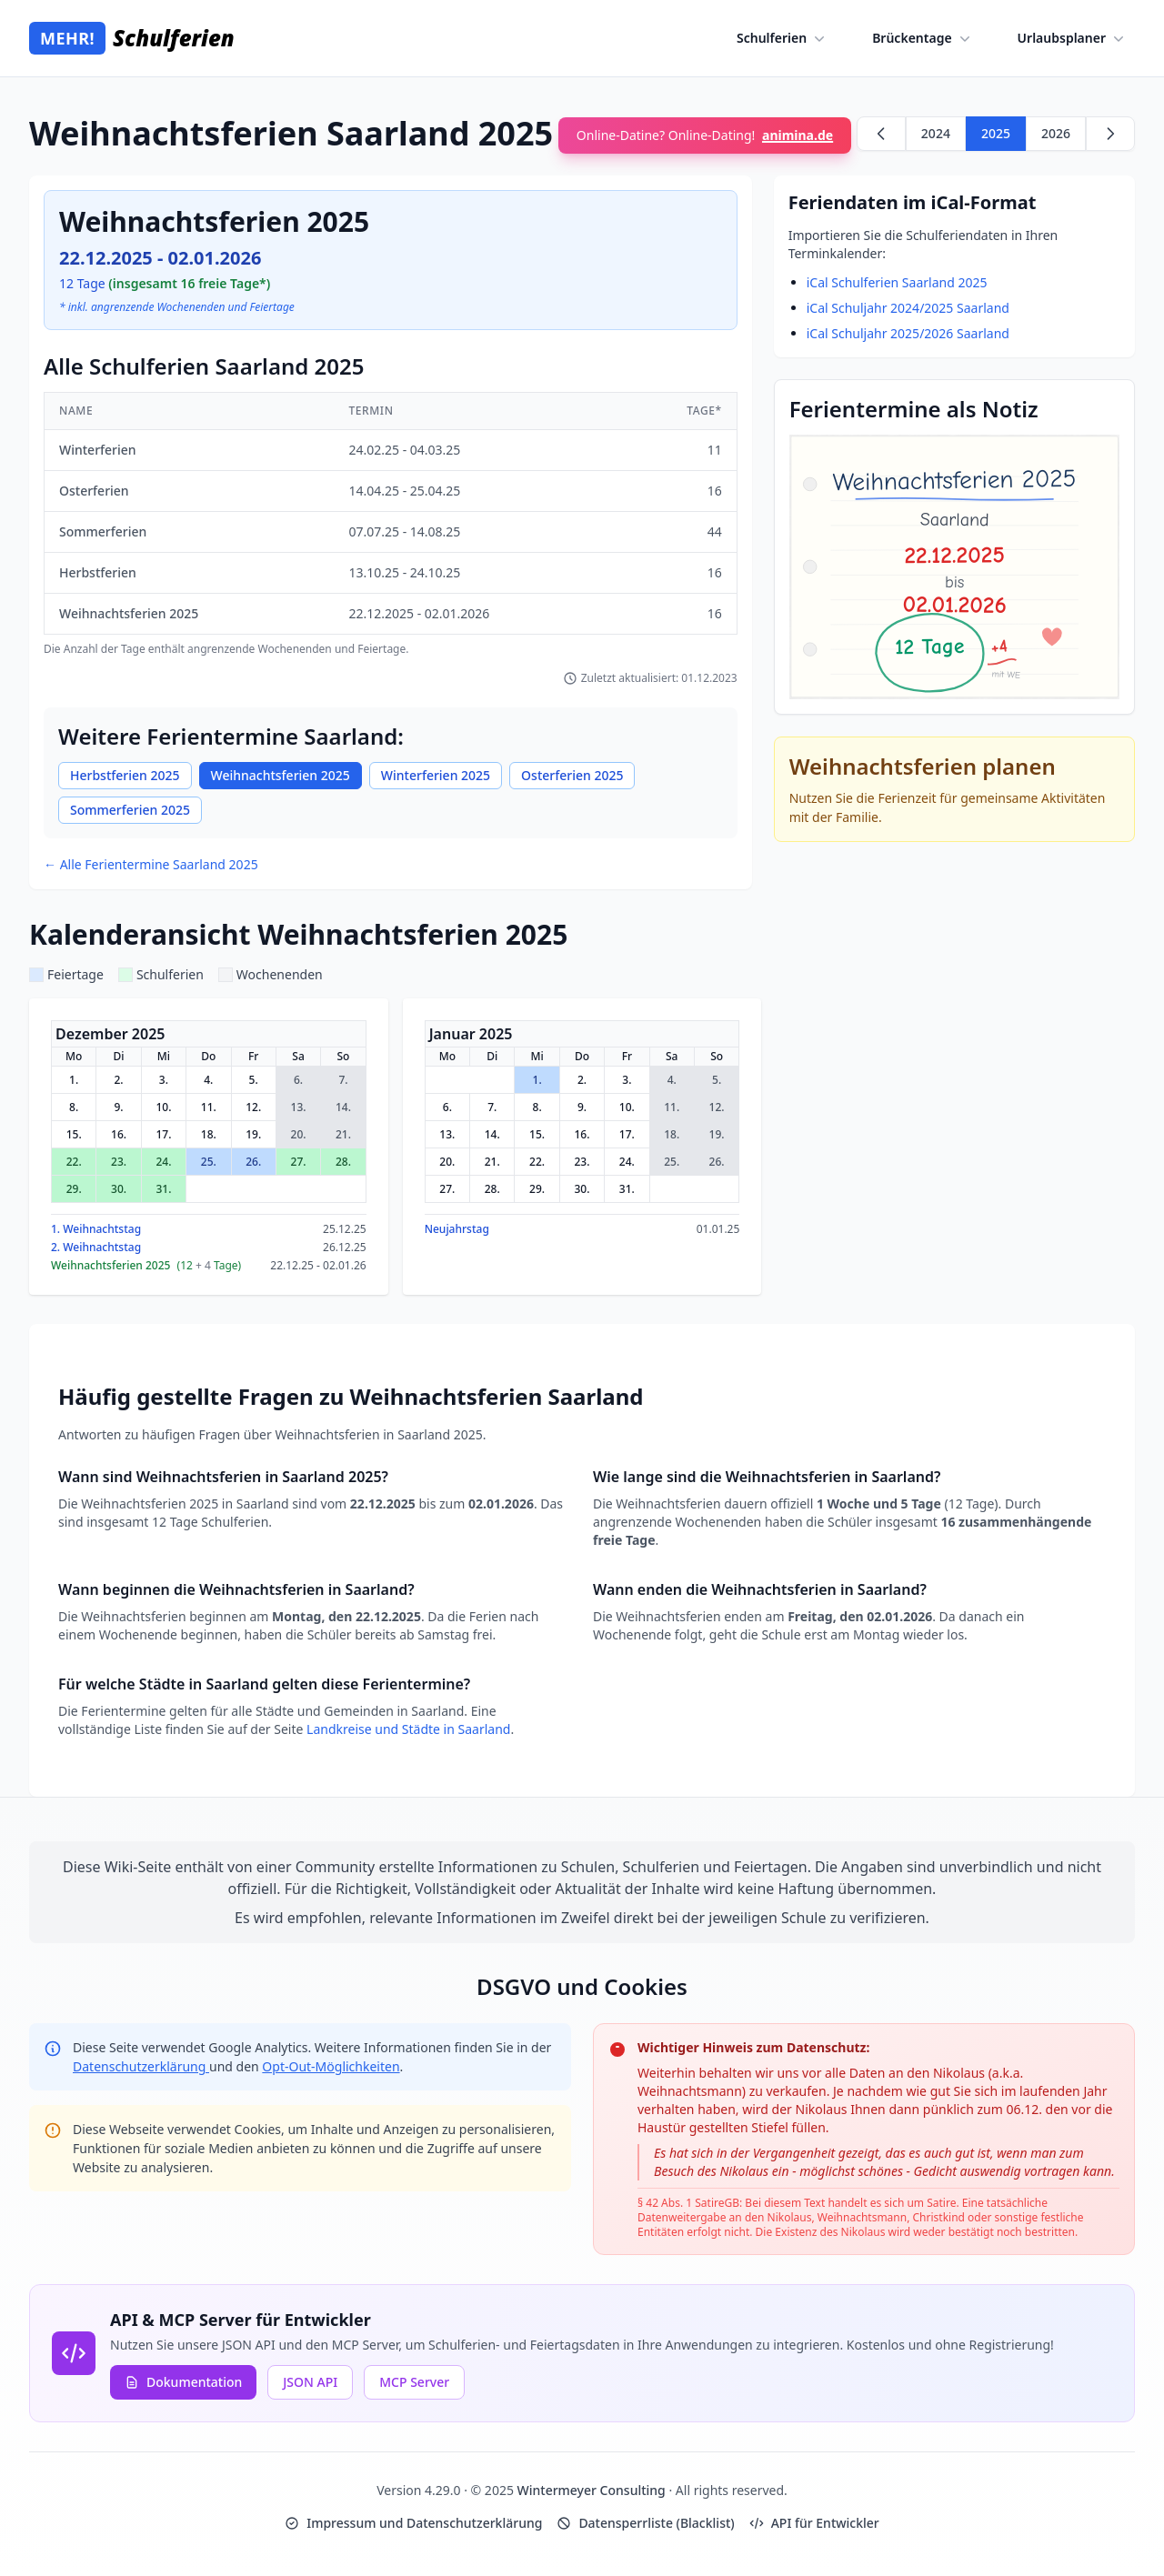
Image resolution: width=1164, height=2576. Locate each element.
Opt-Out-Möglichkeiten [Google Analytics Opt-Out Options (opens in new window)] (330, 2066)
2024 (935, 133)
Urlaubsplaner (1073, 38)
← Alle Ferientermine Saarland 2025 (151, 864)
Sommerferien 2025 (130, 809)
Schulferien (782, 38)
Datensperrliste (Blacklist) (645, 2522)
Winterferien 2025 (435, 775)
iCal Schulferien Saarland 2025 (897, 282)
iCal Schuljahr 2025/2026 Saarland (908, 333)
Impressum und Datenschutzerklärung (413, 2522)
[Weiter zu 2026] (1110, 133)
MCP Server (414, 2382)
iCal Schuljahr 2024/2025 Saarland (908, 307)
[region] (391, 524)
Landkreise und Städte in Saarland (408, 1729)
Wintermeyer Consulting (593, 2490)
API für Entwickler (814, 2522)
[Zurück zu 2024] (881, 133)
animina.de (797, 135)
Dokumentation (183, 2382)
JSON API (310, 2382)
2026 (1055, 133)
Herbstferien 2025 (125, 775)
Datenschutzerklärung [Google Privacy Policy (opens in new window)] (141, 2066)
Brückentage (922, 38)
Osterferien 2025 (572, 775)
